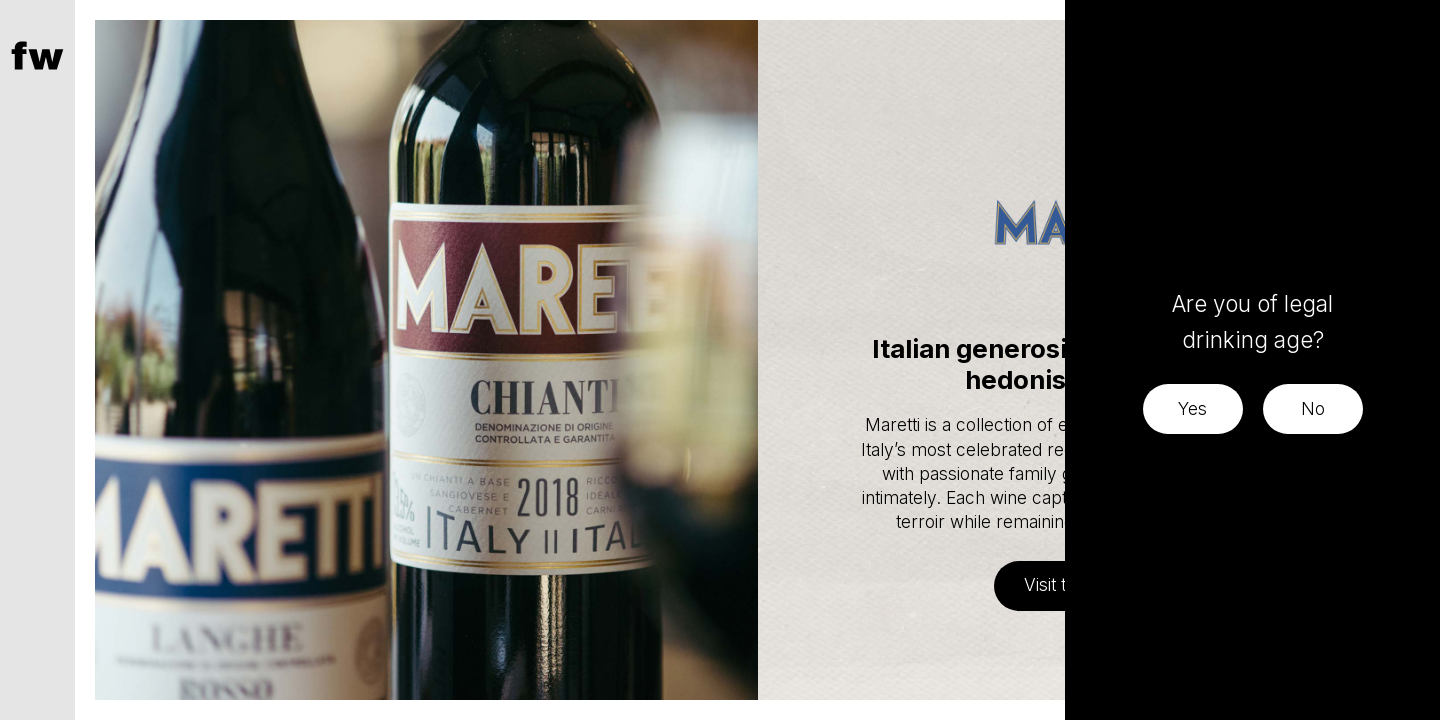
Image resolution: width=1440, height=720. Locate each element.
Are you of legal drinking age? (1252, 321)
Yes (1192, 408)
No (1313, 408)
